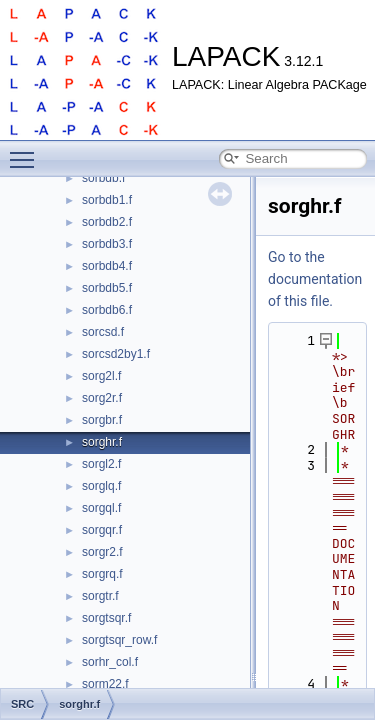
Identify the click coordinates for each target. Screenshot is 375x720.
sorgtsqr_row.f (119, 640)
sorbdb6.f (107, 310)
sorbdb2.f (107, 222)
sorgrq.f (102, 574)
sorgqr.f (102, 530)
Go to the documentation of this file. (315, 279)
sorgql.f (101, 508)
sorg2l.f (101, 376)
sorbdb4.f (107, 266)
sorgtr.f (100, 596)
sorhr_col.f (110, 662)
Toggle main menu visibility (27, 151)
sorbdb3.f (107, 244)
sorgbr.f (102, 420)
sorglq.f (101, 486)
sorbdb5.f (107, 288)
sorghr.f (102, 442)
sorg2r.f (102, 398)
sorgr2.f (102, 552)
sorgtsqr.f (106, 618)
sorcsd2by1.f (116, 354)
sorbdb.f (103, 178)
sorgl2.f (101, 464)
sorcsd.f (103, 332)
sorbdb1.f (107, 200)
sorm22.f (105, 684)
